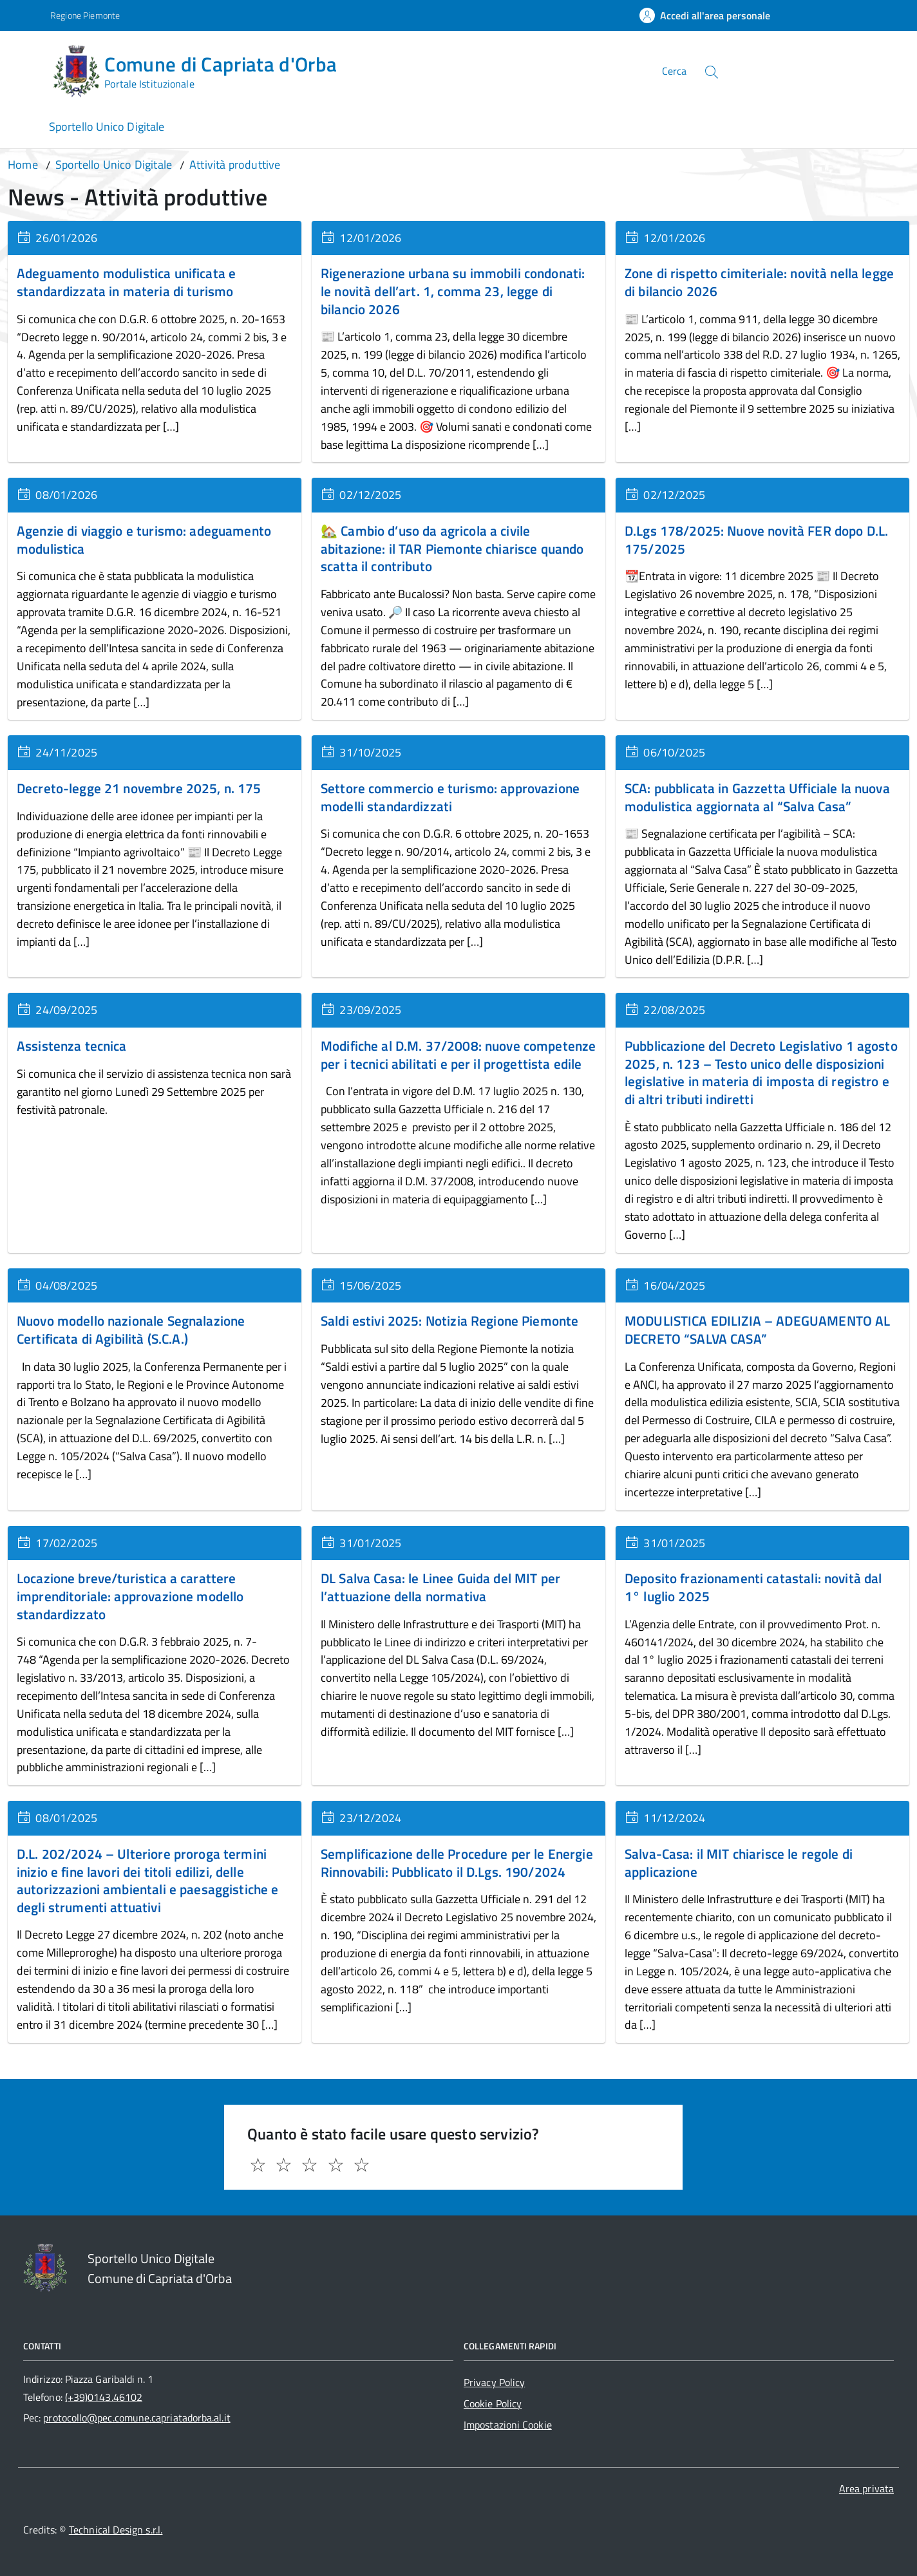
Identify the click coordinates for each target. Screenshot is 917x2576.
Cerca (674, 71)
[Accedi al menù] (27, 69)
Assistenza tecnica (72, 1045)
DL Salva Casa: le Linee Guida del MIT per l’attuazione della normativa (440, 1587)
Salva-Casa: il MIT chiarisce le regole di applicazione (739, 1862)
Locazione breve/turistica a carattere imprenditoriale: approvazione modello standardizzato (130, 1596)
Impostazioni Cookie (508, 2424)
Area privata (866, 2488)
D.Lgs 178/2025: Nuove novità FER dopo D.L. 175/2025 (756, 539)
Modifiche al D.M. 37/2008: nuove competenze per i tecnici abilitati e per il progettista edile (458, 1054)
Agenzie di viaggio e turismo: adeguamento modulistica (144, 539)
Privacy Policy (494, 2382)
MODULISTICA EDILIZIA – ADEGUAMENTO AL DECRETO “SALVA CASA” (757, 1329)
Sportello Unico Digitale (106, 126)
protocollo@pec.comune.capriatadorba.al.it (136, 2417)
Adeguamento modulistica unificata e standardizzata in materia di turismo (126, 282)
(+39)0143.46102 (103, 2397)
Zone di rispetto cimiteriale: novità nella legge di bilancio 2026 (759, 282)
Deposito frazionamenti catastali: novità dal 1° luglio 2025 (753, 1587)
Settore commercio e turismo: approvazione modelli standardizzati (450, 797)
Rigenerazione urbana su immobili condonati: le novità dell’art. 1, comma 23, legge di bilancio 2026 (453, 291)
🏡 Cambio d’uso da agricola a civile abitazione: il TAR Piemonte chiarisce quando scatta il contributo (452, 548)
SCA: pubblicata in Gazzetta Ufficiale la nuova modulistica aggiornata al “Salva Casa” (757, 797)
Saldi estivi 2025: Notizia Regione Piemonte (449, 1320)
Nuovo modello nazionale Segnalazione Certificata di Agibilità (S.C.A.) (131, 1329)
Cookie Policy (493, 2403)
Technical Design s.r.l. (116, 2529)
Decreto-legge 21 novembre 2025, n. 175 (139, 788)
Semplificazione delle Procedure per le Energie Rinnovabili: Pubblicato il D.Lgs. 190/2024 (457, 1862)
